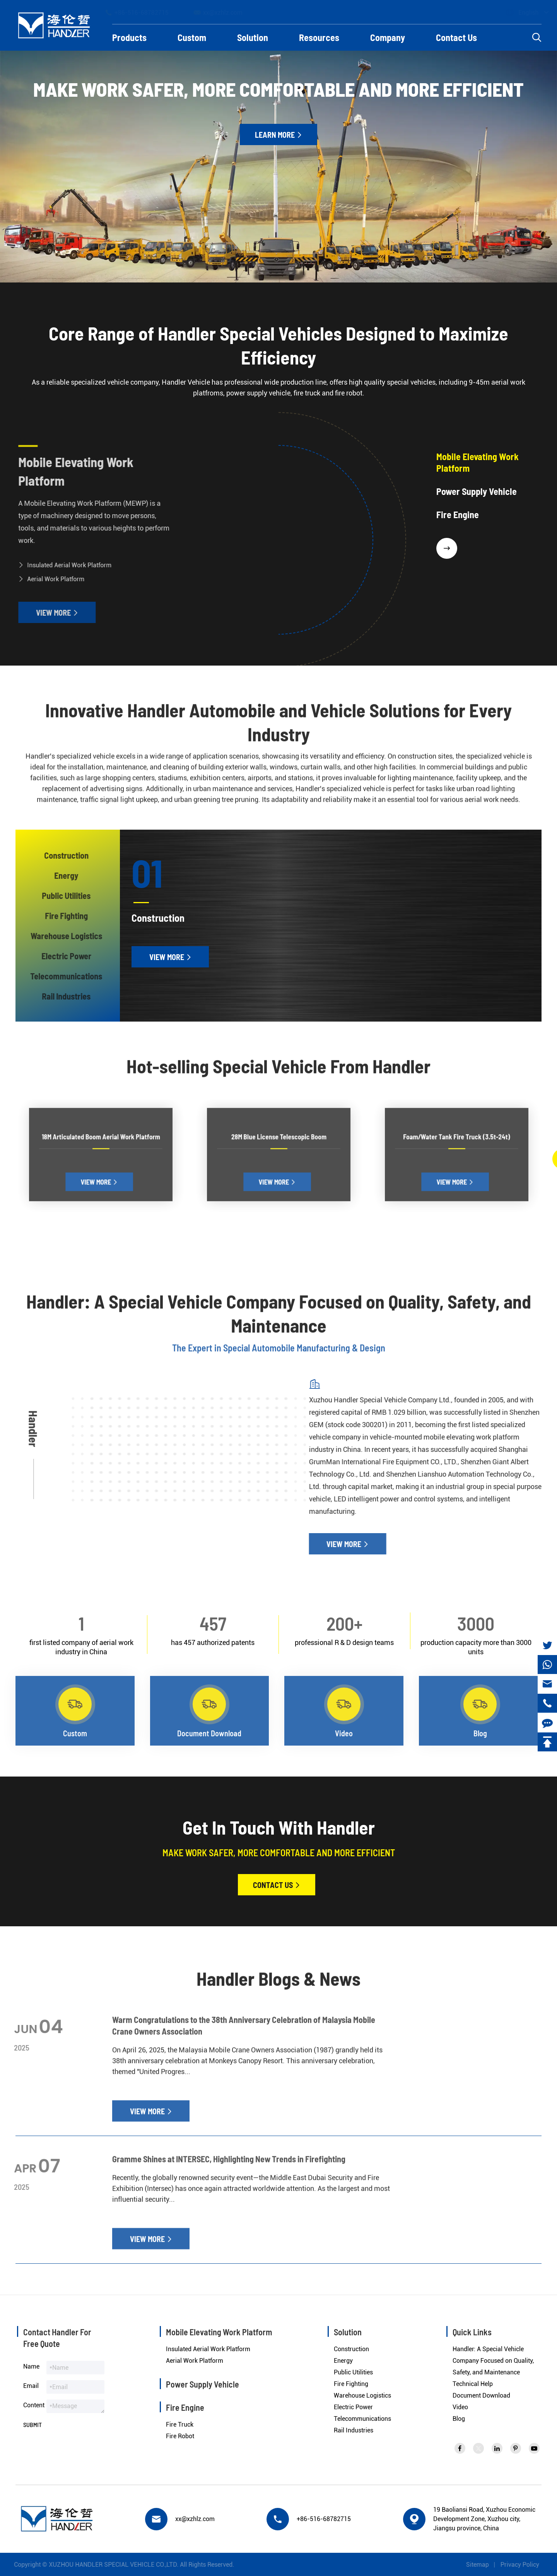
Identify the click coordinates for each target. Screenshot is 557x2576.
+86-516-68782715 (144, 12)
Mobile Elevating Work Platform (70, 471)
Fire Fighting (351, 2384)
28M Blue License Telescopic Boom (278, 1152)
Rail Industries (353, 2430)
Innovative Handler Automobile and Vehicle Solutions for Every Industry (278, 727)
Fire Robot (180, 2436)
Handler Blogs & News (278, 1984)
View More (51, 612)
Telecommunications (362, 2418)
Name (31, 2366)
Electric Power (353, 2407)
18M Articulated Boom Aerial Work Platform (100, 1152)
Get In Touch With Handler (279, 1827)
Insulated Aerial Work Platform (64, 565)
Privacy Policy (525, 2564)
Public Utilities (353, 2372)
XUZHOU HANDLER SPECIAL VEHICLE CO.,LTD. (108, 2564)
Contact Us (456, 37)
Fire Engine (185, 2407)
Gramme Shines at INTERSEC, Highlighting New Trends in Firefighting (228, 2164)
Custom (192, 37)
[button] (446, 548)
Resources (319, 37)
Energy (343, 2360)
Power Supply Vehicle (202, 2384)
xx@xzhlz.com (224, 12)
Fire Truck (179, 2424)
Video (460, 2407)
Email (31, 2385)
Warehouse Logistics (362, 2395)
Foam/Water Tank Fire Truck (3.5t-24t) (456, 1152)
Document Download (481, 2395)
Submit (32, 2424)
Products (129, 37)
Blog (459, 2418)
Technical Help (473, 2384)
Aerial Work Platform (50, 579)
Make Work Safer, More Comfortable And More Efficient (278, 89)
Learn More (278, 134)
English (521, 12)
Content (33, 2405)
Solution (252, 37)
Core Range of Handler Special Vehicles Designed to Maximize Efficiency (278, 345)
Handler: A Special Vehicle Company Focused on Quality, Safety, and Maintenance (278, 1319)
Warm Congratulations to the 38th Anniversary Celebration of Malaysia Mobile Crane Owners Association (243, 2031)
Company (387, 37)
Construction (351, 2349)
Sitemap (483, 2564)
